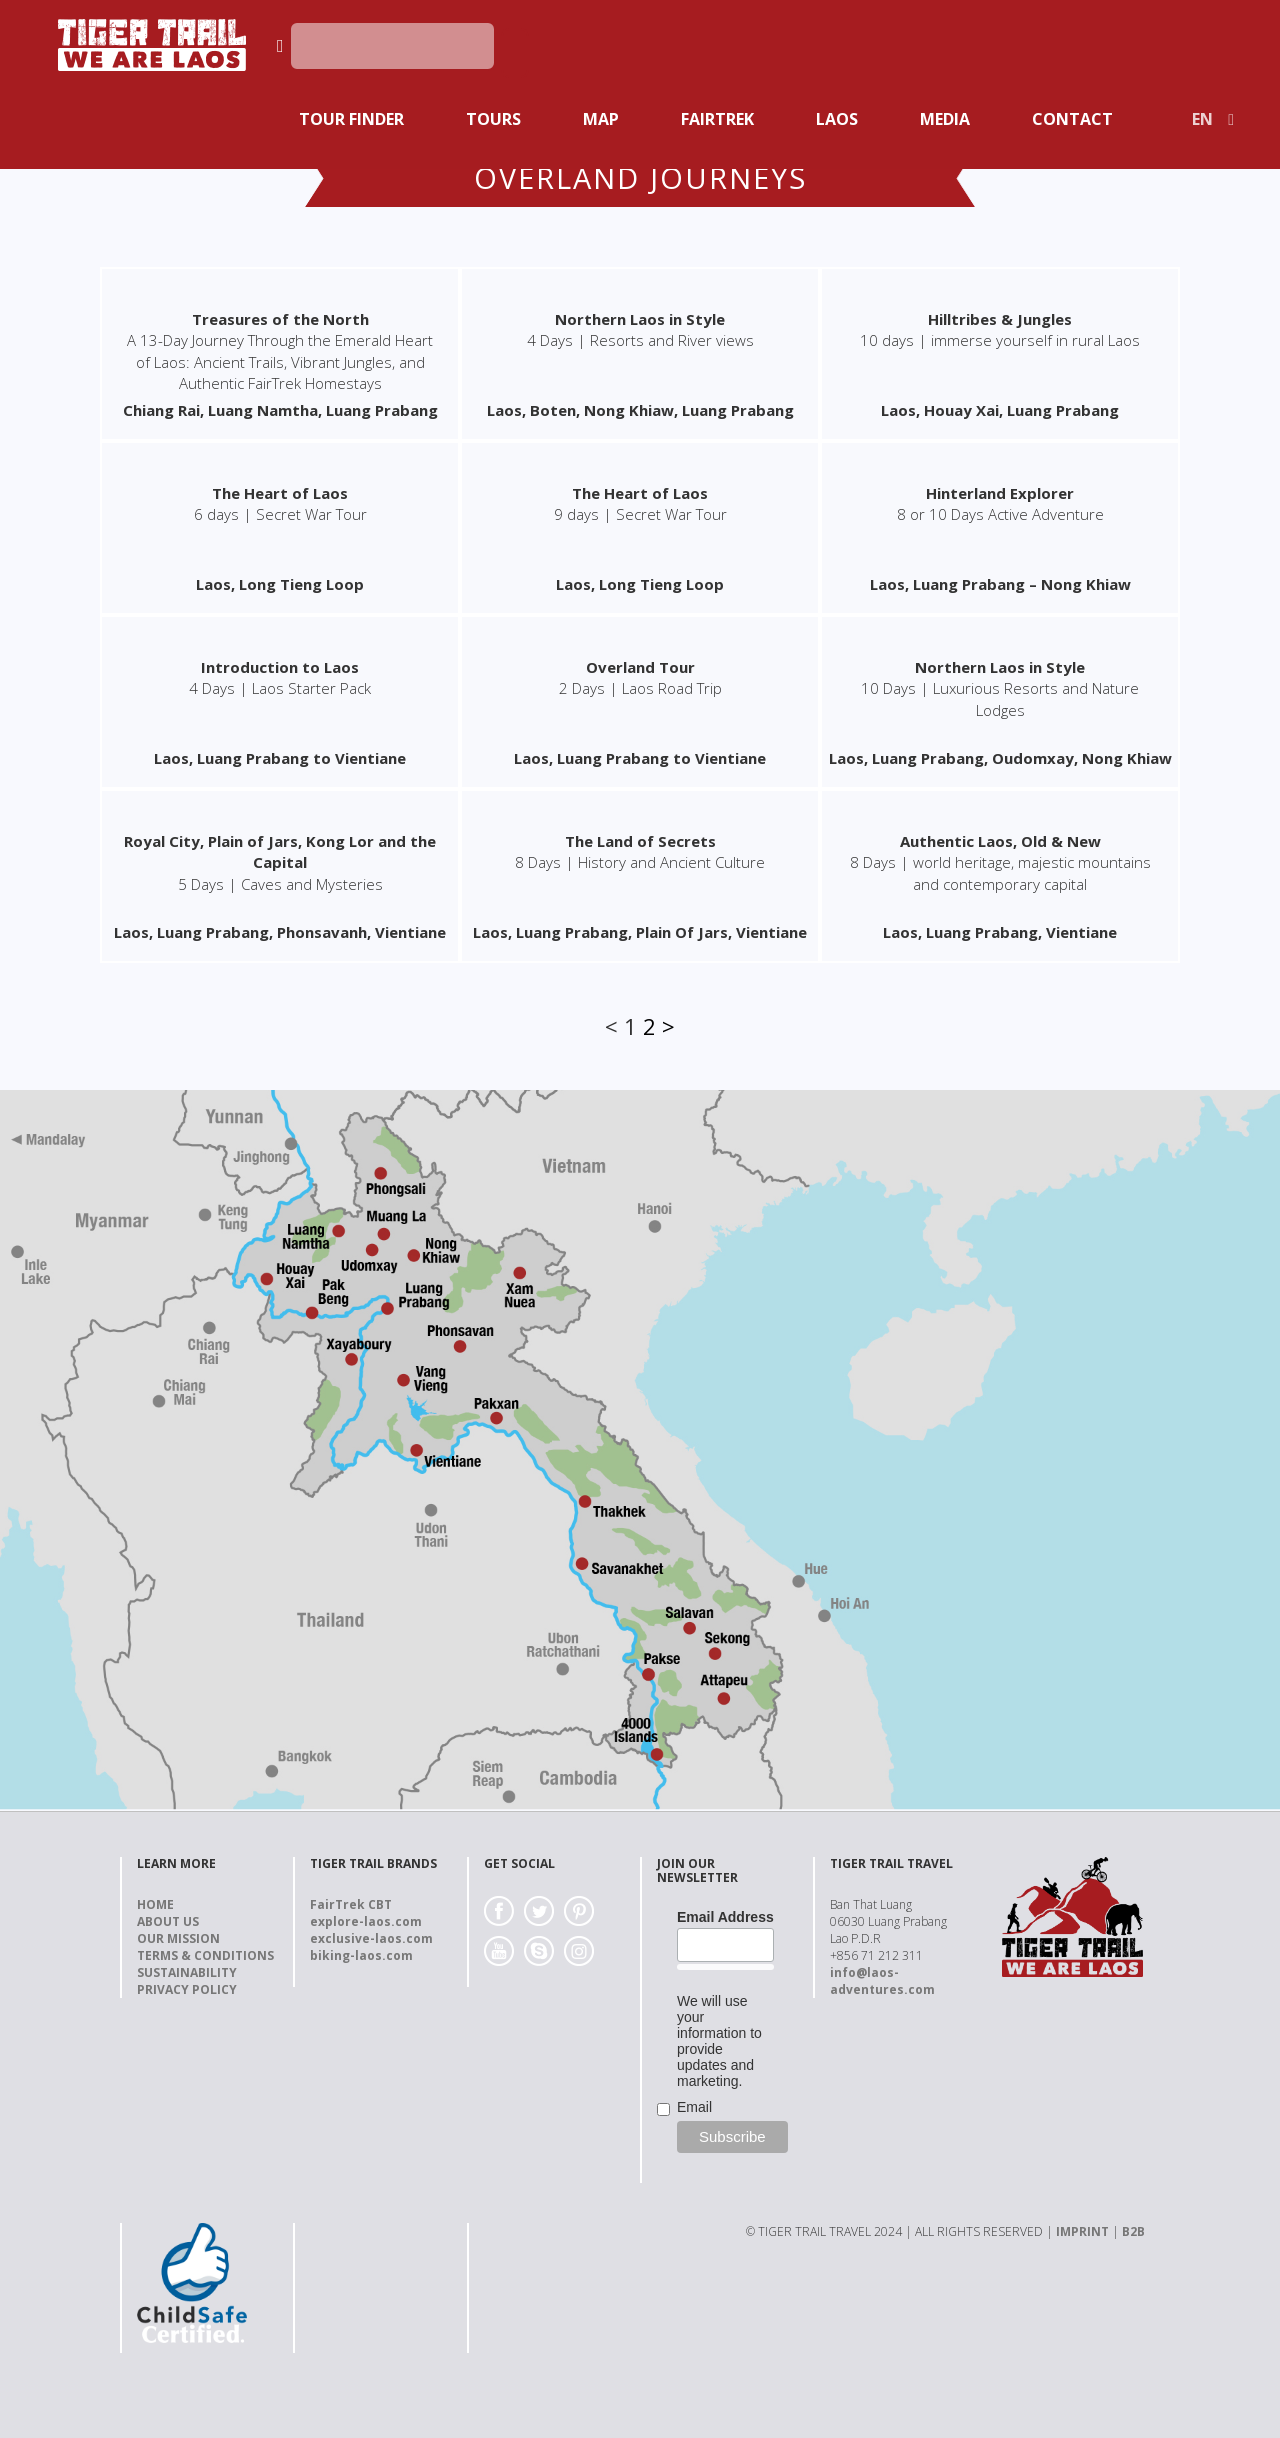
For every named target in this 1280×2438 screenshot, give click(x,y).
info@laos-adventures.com (882, 1981)
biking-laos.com (361, 1955)
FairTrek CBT (351, 1904)
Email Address (725, 1917)
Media (945, 119)
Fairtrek (717, 119)
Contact (1072, 119)
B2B (1133, 2231)
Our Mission (178, 1938)
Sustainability (187, 1972)
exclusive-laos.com (371, 1938)
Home (155, 1904)
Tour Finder (351, 119)
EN (1202, 119)
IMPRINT (1082, 2231)
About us (168, 1921)
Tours (493, 119)
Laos (837, 119)
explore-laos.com (366, 1921)
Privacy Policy (187, 1989)
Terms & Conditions (205, 1955)
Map (601, 119)
